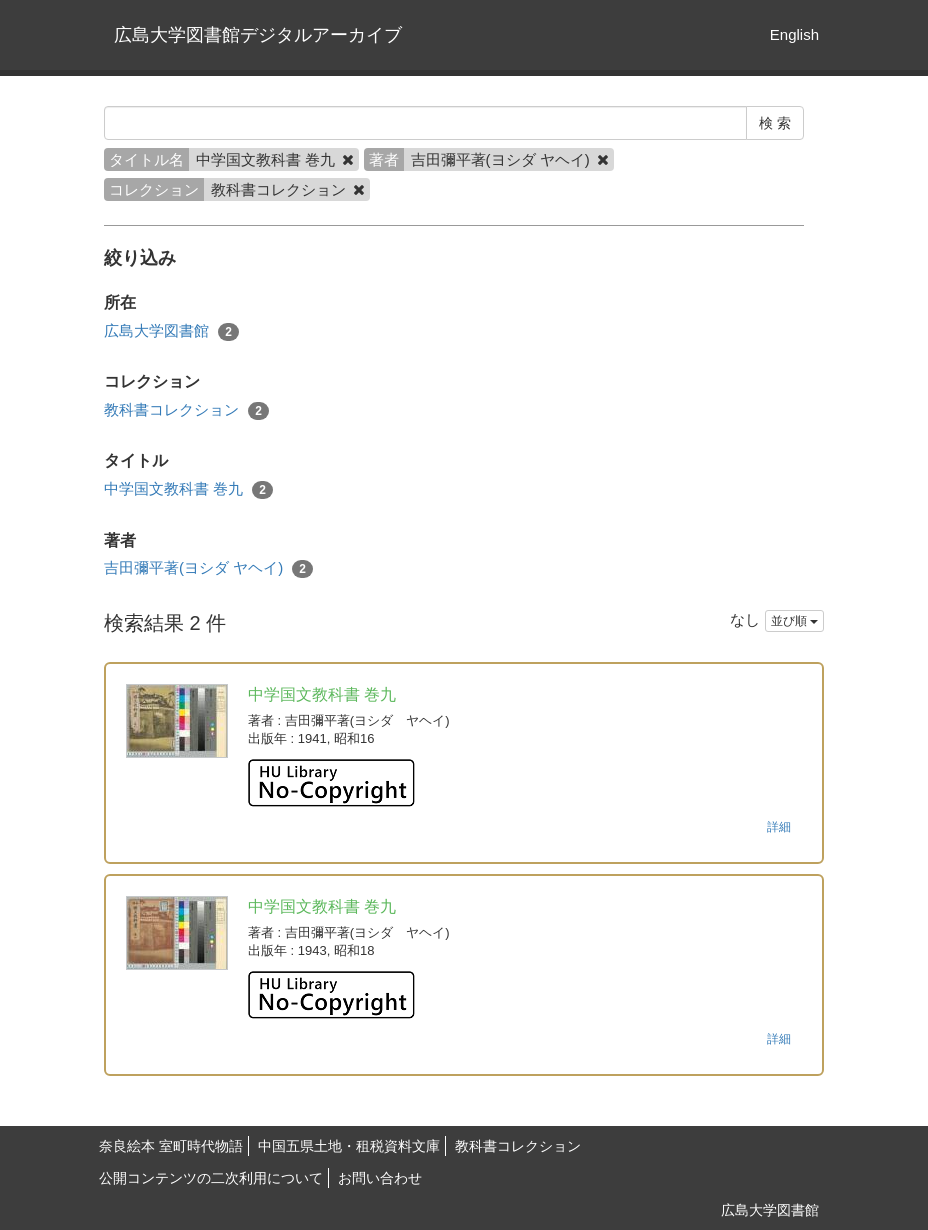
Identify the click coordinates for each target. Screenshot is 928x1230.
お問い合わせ (380, 1178)
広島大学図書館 (171, 331)
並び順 (794, 621)
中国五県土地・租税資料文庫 (349, 1146)
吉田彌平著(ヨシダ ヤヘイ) (208, 568)
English (794, 34)
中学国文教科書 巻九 (188, 489)
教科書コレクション (186, 410)
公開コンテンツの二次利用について (211, 1178)
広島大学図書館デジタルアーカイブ (258, 35)
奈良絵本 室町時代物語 (171, 1146)
